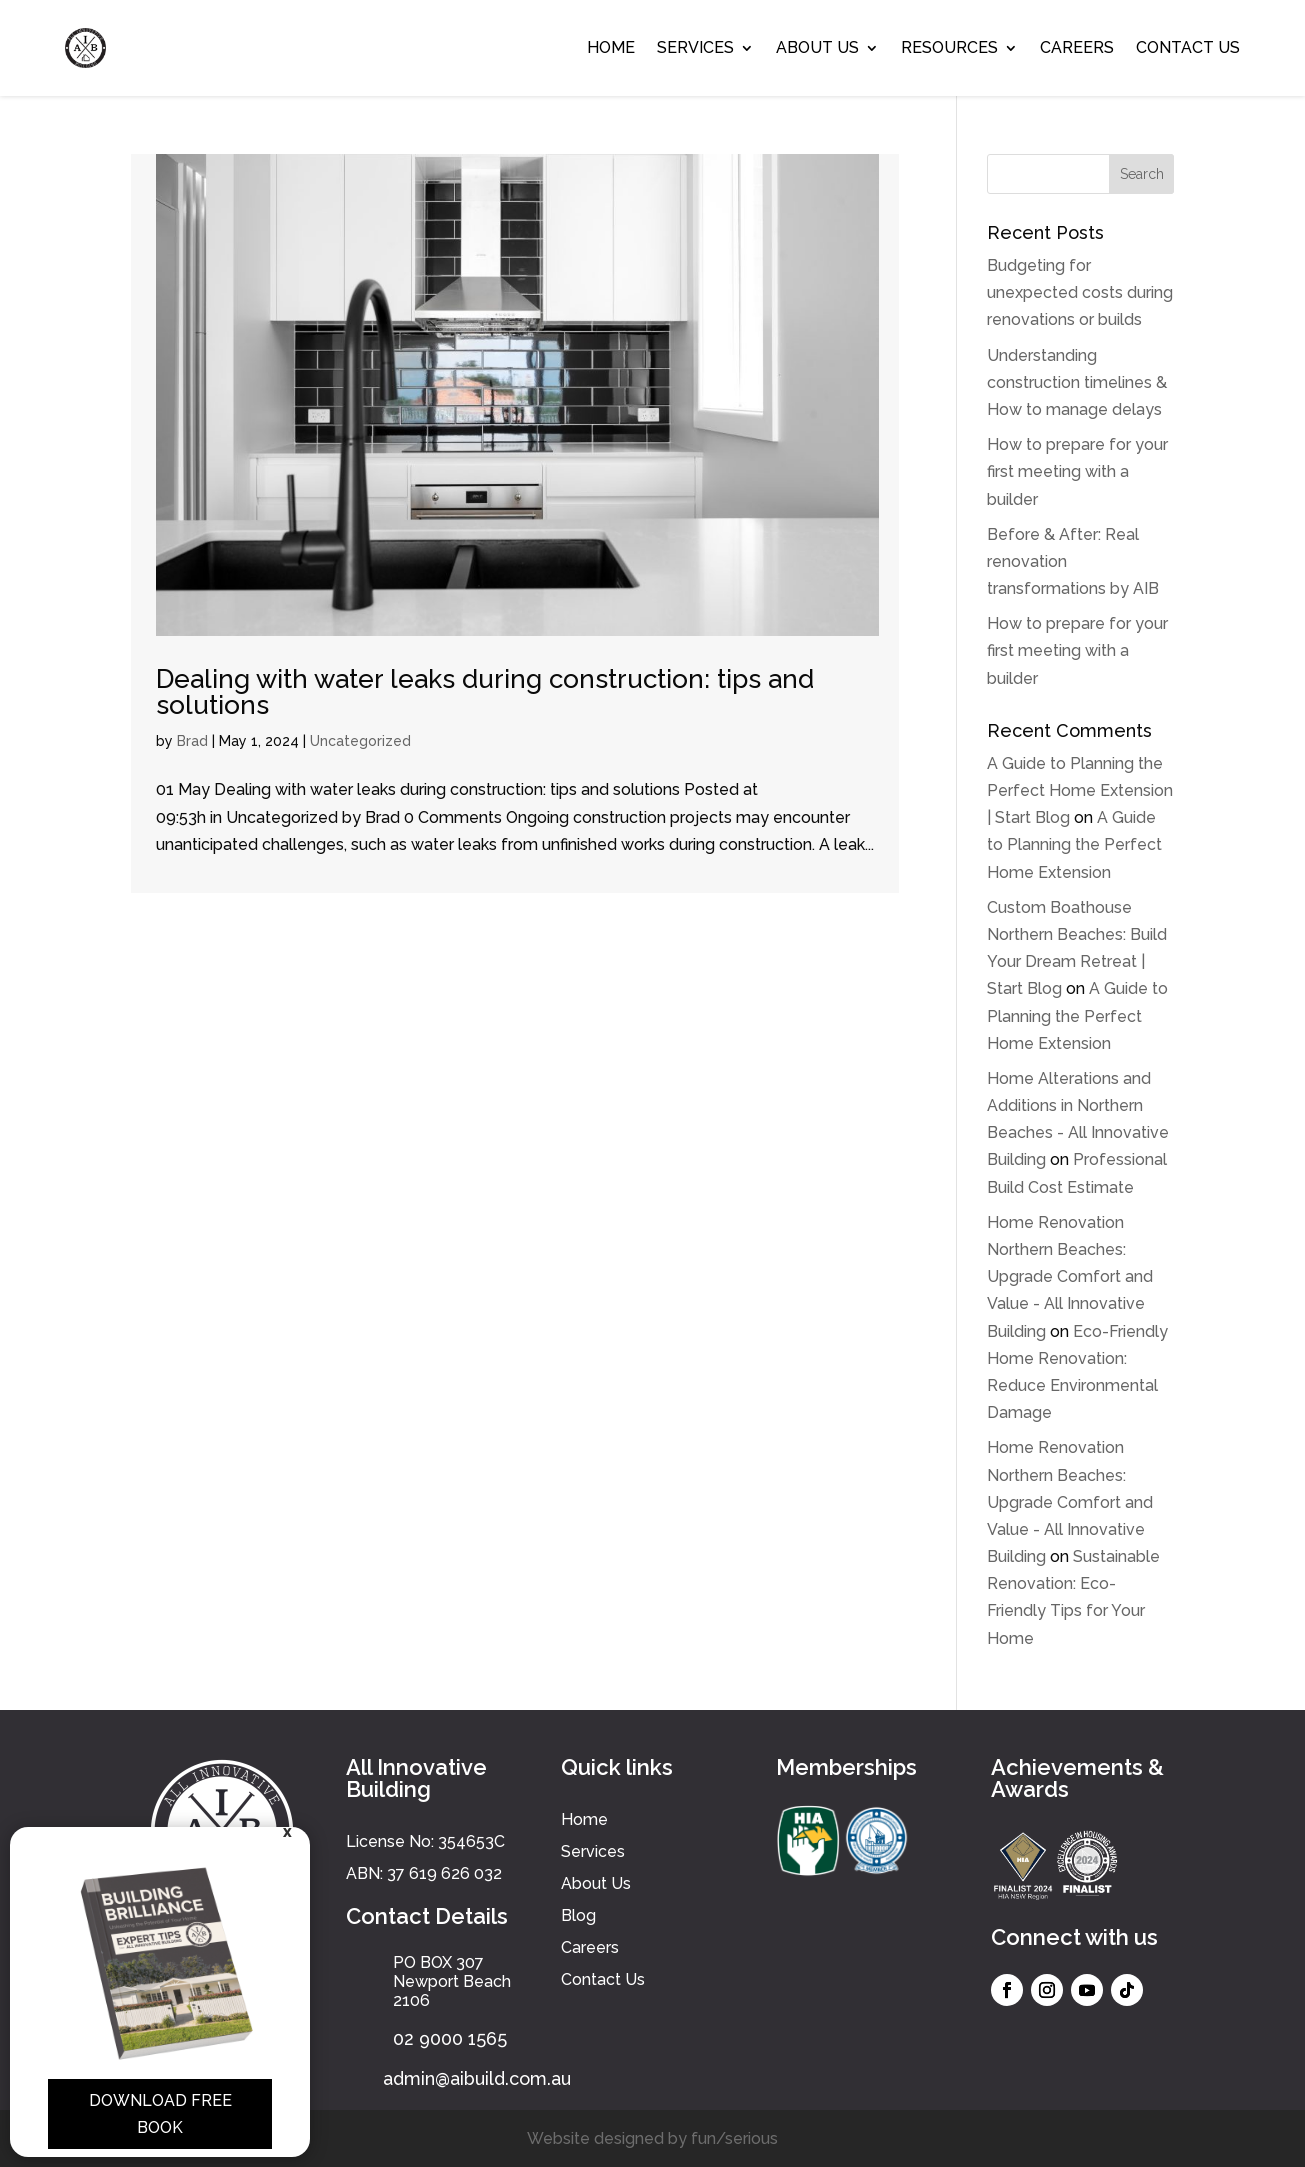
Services (695, 47)
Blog (578, 1915)
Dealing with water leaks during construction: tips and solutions (485, 692)
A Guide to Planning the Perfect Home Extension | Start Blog (1080, 790)
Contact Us (1188, 47)
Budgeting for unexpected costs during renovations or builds (1080, 292)
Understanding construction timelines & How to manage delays (1077, 382)
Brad (192, 741)
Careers (1077, 47)
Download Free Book (160, 2114)
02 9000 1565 (450, 2038)
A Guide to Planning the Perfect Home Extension (1074, 844)
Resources (949, 47)
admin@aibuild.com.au (477, 2078)
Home (611, 47)
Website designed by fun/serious (652, 2138)
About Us (817, 47)
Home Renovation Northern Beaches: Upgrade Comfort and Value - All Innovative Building (1070, 1277)
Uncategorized (360, 741)
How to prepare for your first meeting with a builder (1077, 471)
